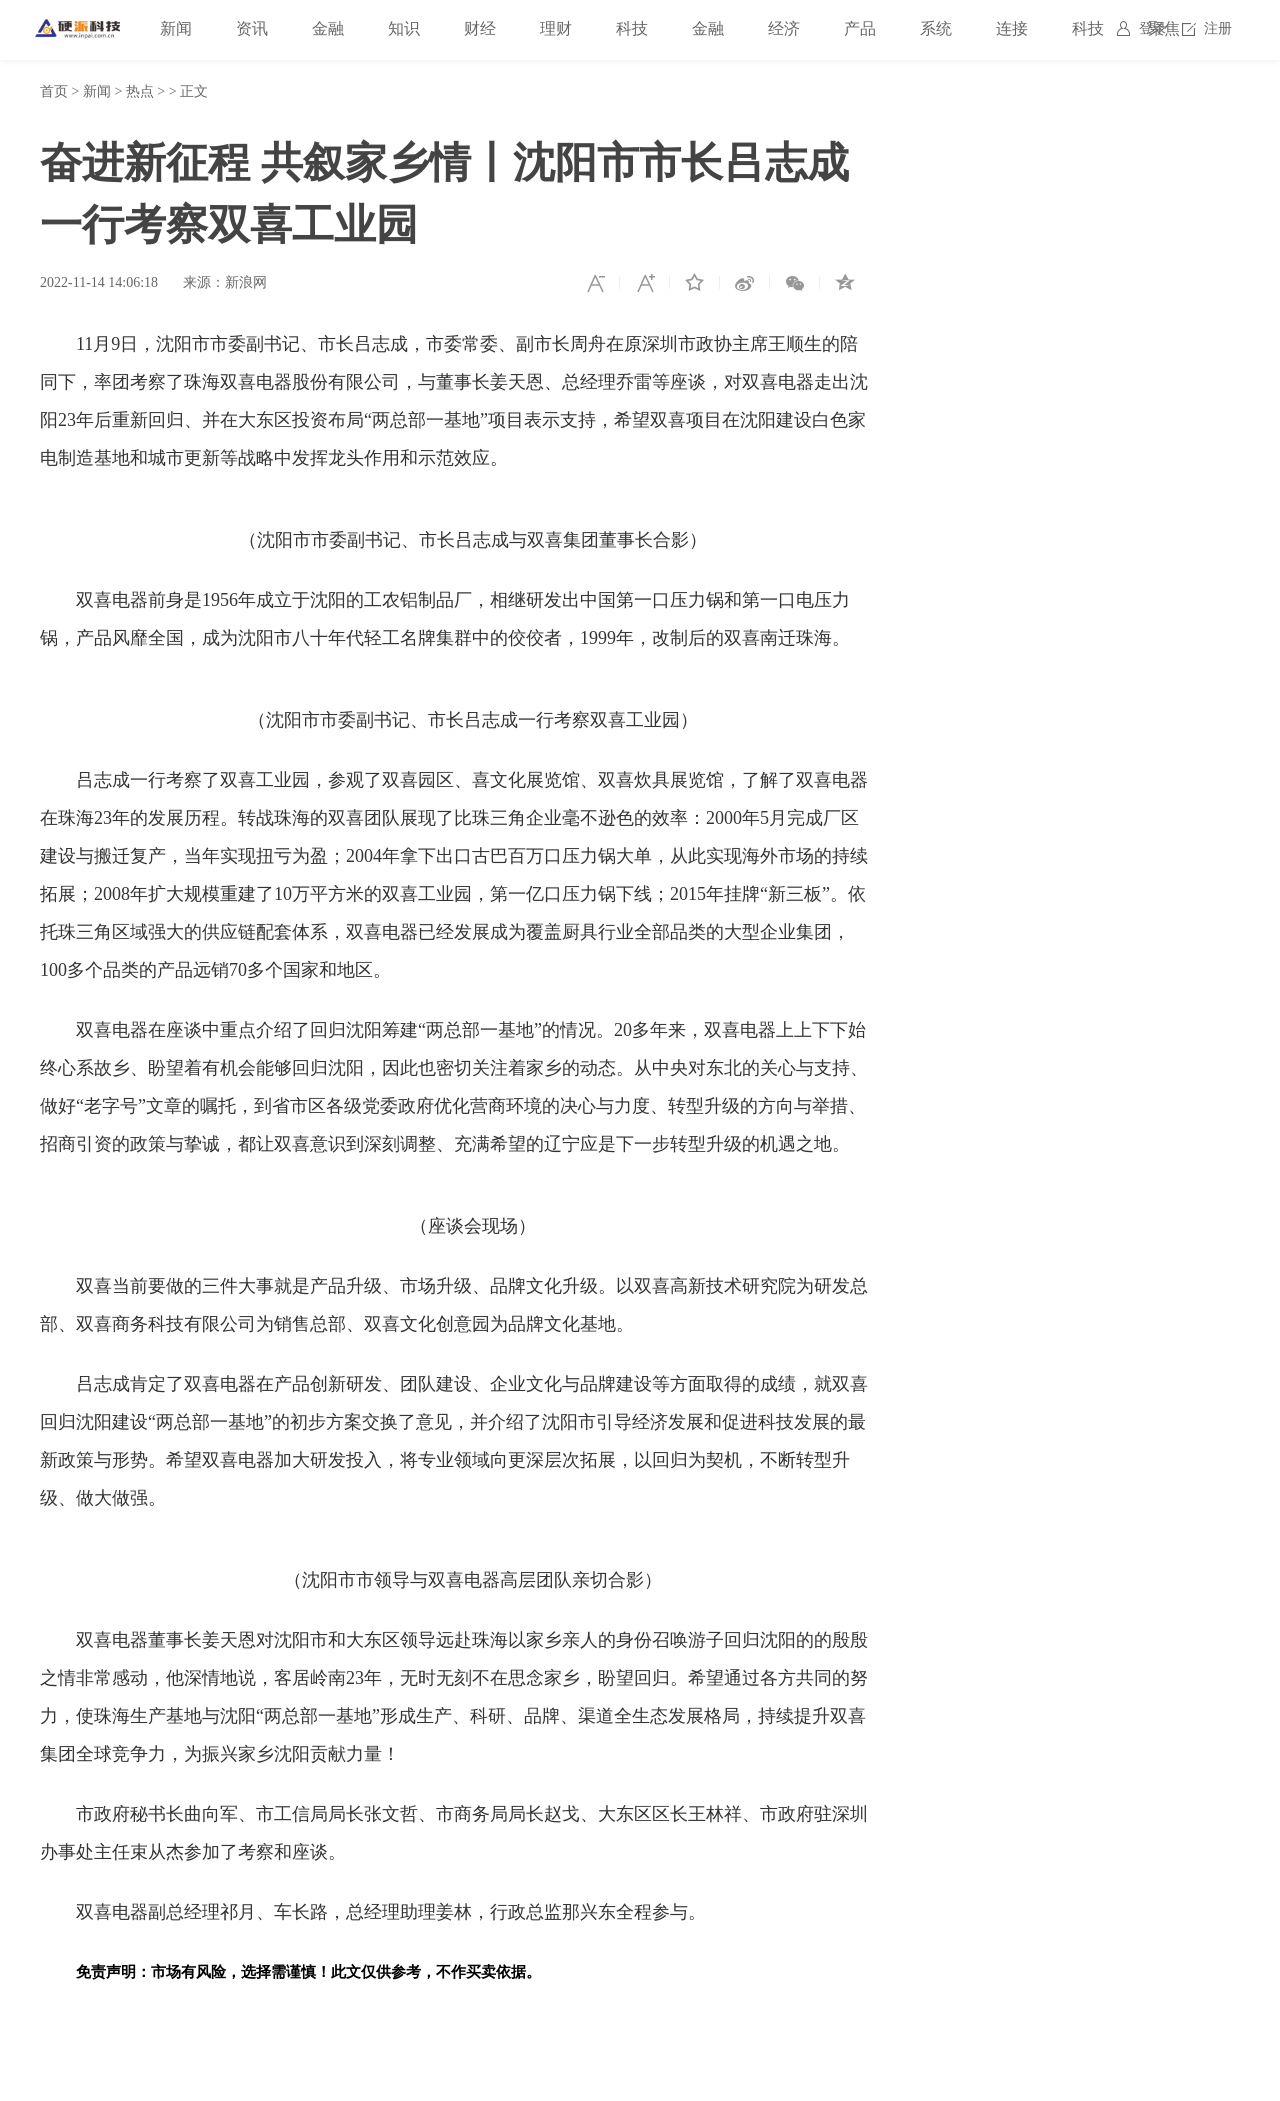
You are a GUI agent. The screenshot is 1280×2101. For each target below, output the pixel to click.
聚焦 (1164, 28)
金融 (328, 28)
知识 (404, 28)
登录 (1153, 28)
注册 (1218, 28)
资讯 (252, 28)
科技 (632, 28)
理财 (556, 28)
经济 (784, 28)
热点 (140, 91)
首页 (54, 91)
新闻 (176, 28)
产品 (860, 28)
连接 (1012, 28)
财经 (480, 28)
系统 (936, 28)
